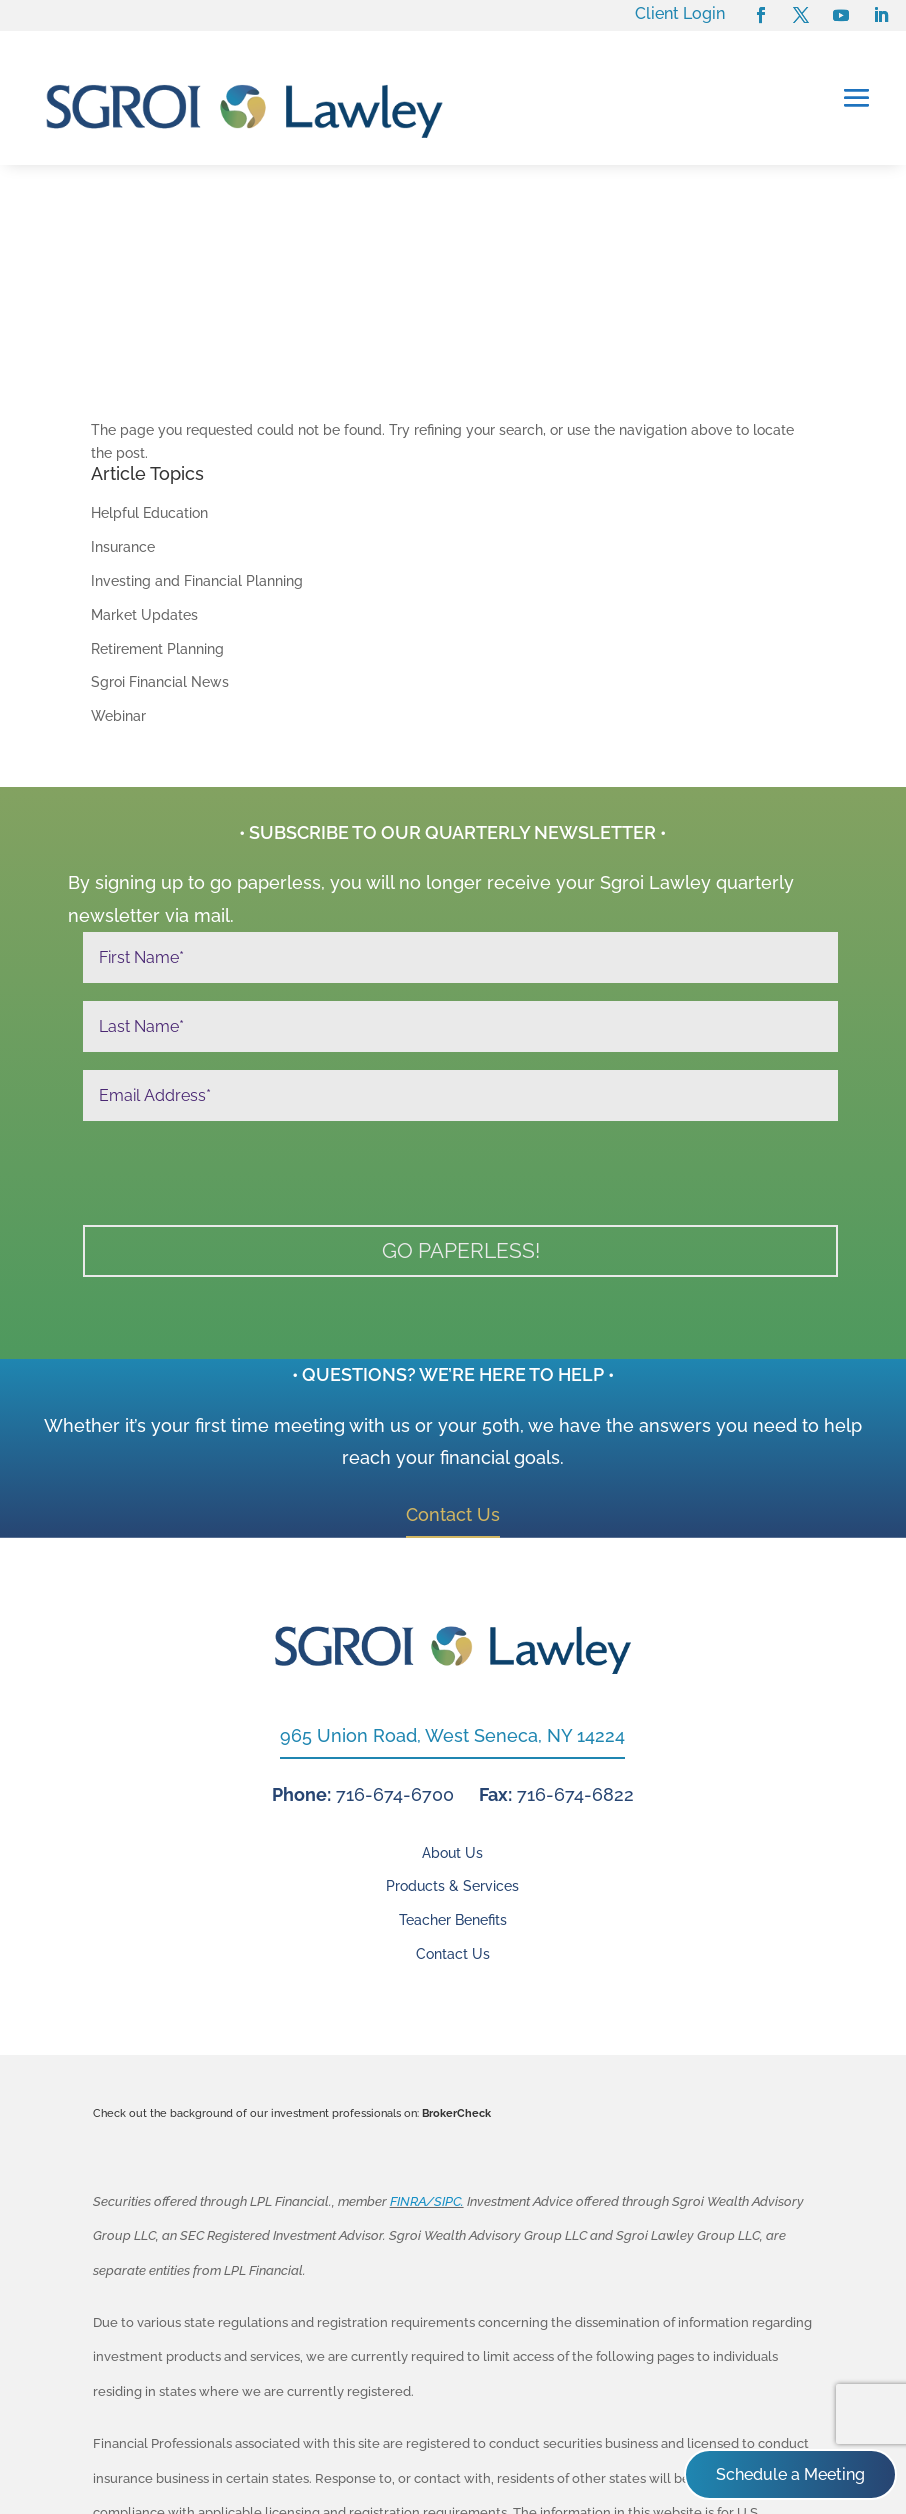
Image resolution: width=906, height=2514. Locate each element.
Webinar (118, 558)
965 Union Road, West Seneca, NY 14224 (452, 1577)
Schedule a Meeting (790, 2474)
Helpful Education (149, 355)
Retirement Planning (157, 490)
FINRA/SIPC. (427, 2043)
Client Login (680, 13)
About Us (452, 1695)
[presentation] (235, 1020)
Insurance (123, 389)
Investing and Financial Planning (197, 423)
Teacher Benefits (453, 1762)
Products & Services (452, 1729)
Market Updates (144, 457)
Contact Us (453, 1356)
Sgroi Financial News (160, 524)
